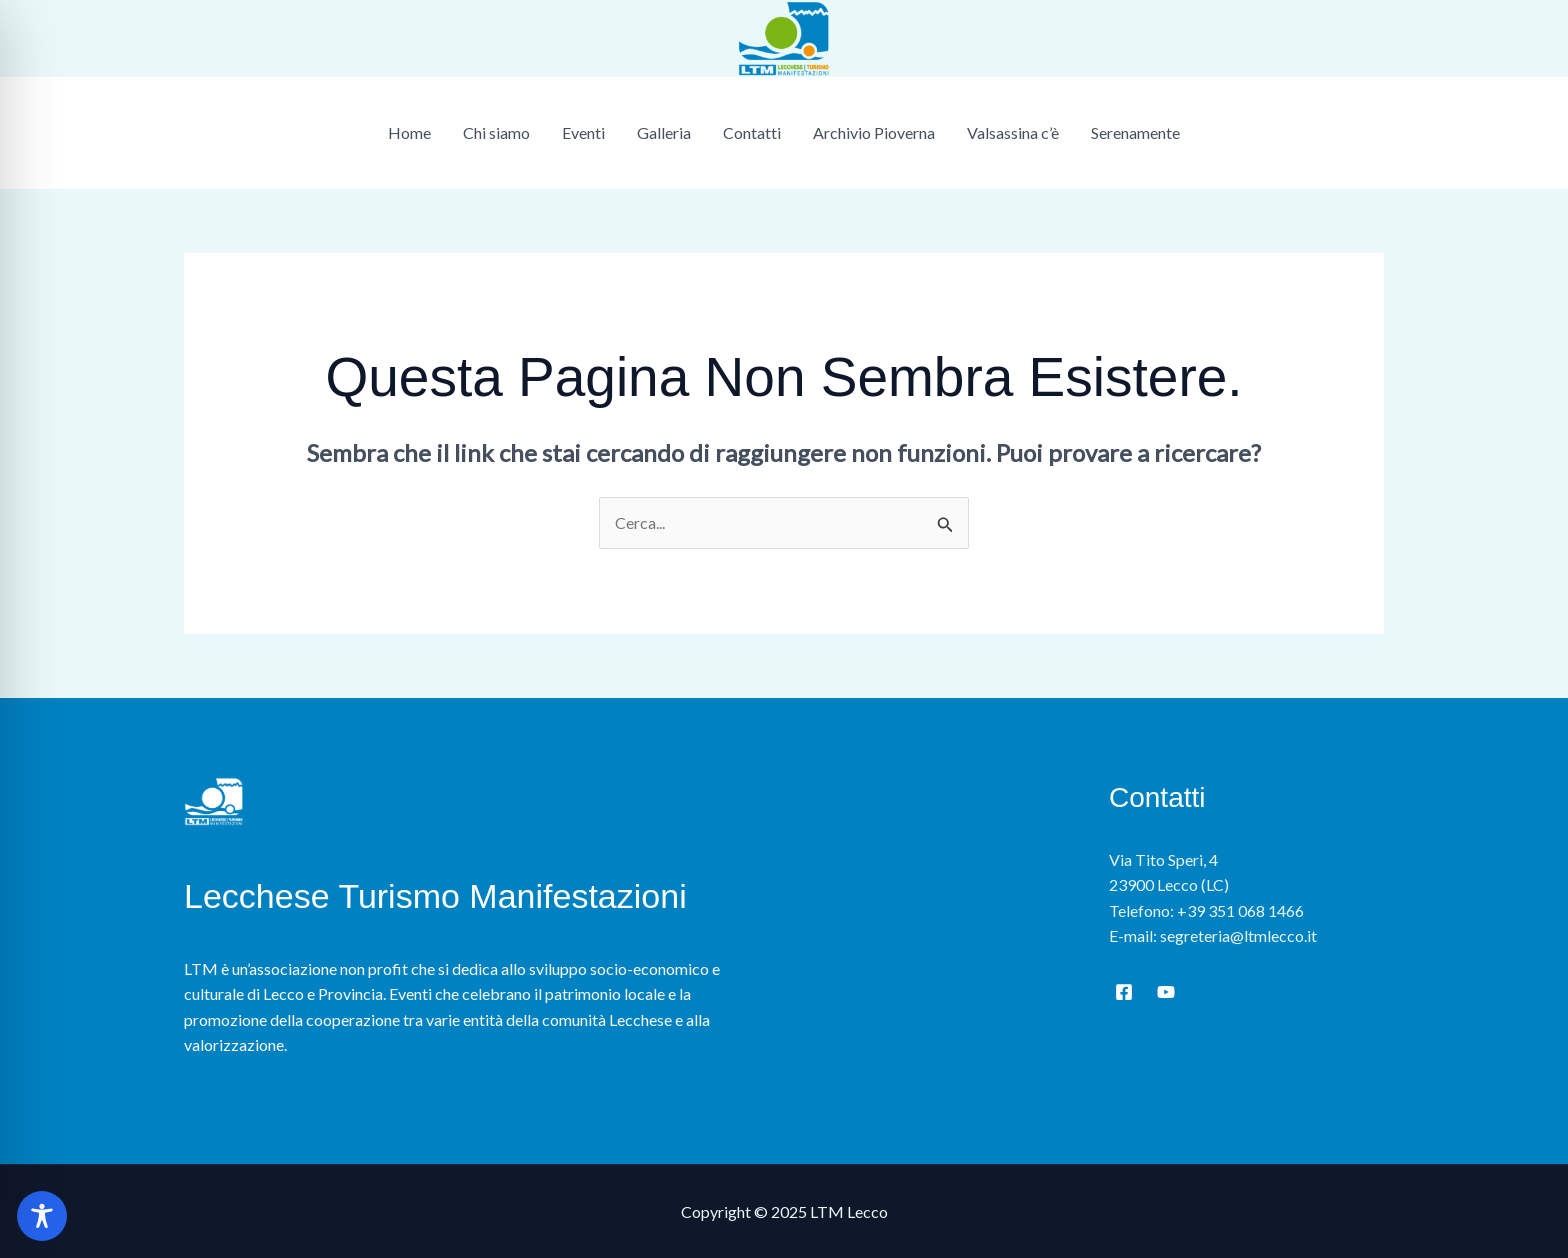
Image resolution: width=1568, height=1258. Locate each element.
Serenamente (1135, 132)
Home (409, 132)
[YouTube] (1166, 992)
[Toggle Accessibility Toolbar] (42, 1216)
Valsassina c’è (1013, 132)
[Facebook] (1124, 992)
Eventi (583, 132)
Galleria (664, 132)
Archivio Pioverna (874, 132)
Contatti (752, 132)
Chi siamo (496, 132)
